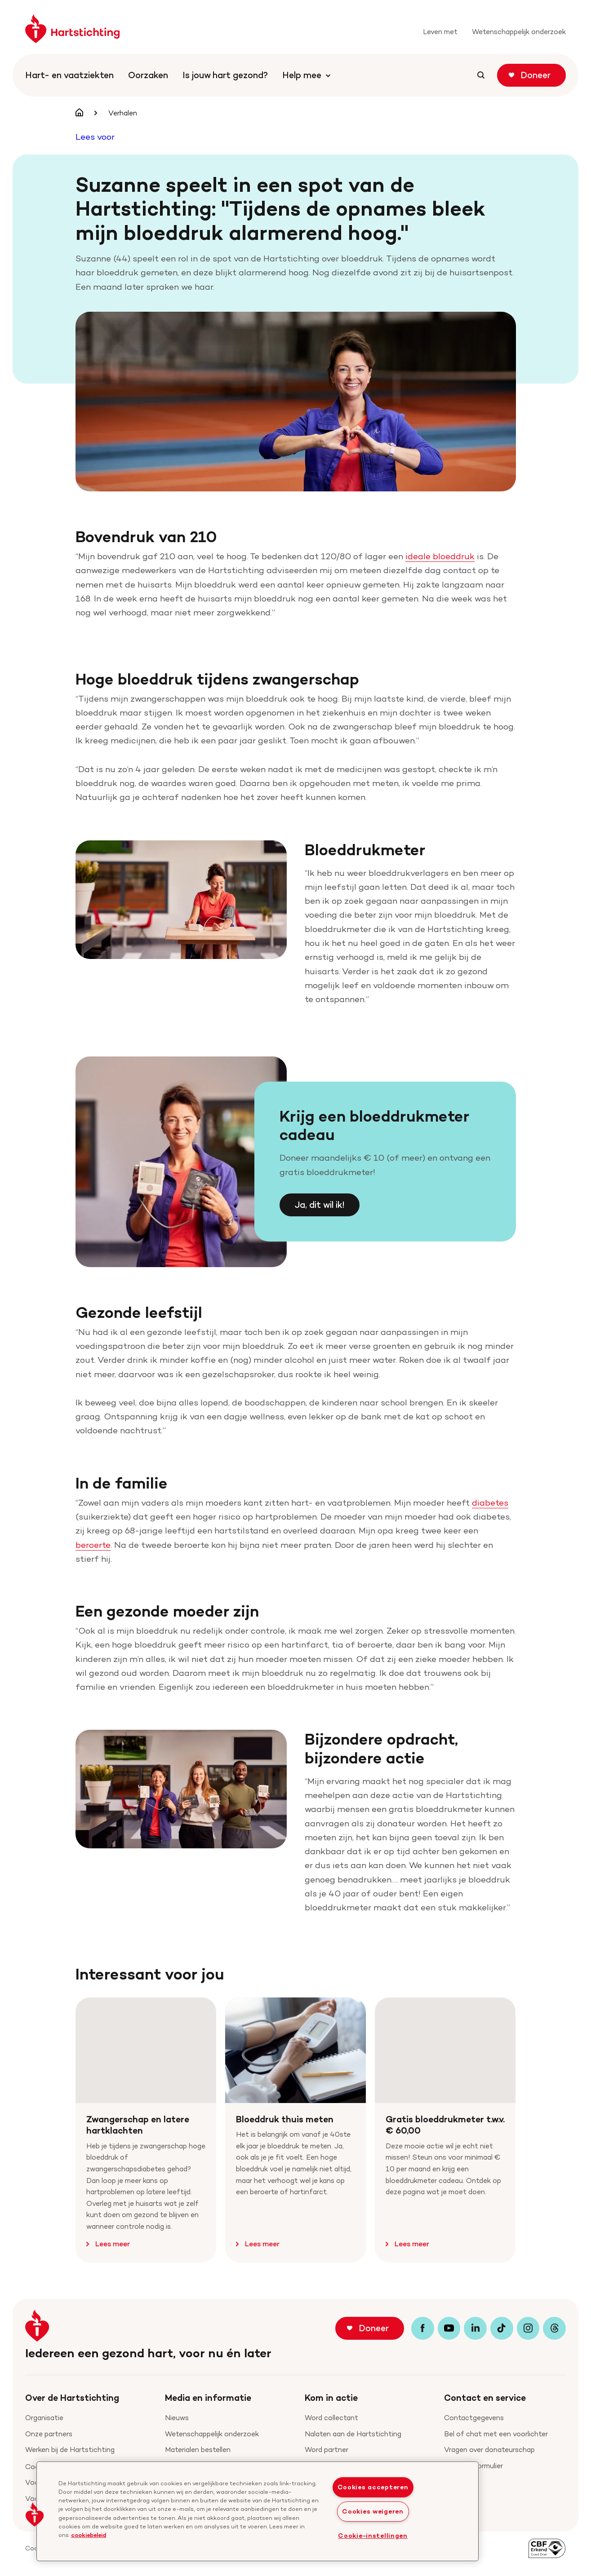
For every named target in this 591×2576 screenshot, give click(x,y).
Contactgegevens (474, 2417)
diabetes (490, 1502)
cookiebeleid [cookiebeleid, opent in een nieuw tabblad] (88, 2534)
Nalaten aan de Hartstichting (353, 2434)
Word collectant (331, 2417)
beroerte (93, 1544)
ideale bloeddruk (440, 556)
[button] (34, 2514)
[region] (257, 2511)
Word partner (326, 2449)
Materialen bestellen (198, 2449)
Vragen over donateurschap (489, 2449)
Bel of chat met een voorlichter (496, 2434)
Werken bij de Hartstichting (70, 2449)
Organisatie (44, 2417)
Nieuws (177, 2417)
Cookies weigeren (373, 2511)
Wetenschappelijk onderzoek (212, 2434)
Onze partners (48, 2434)
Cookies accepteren (373, 2487)
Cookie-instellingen (373, 2536)
